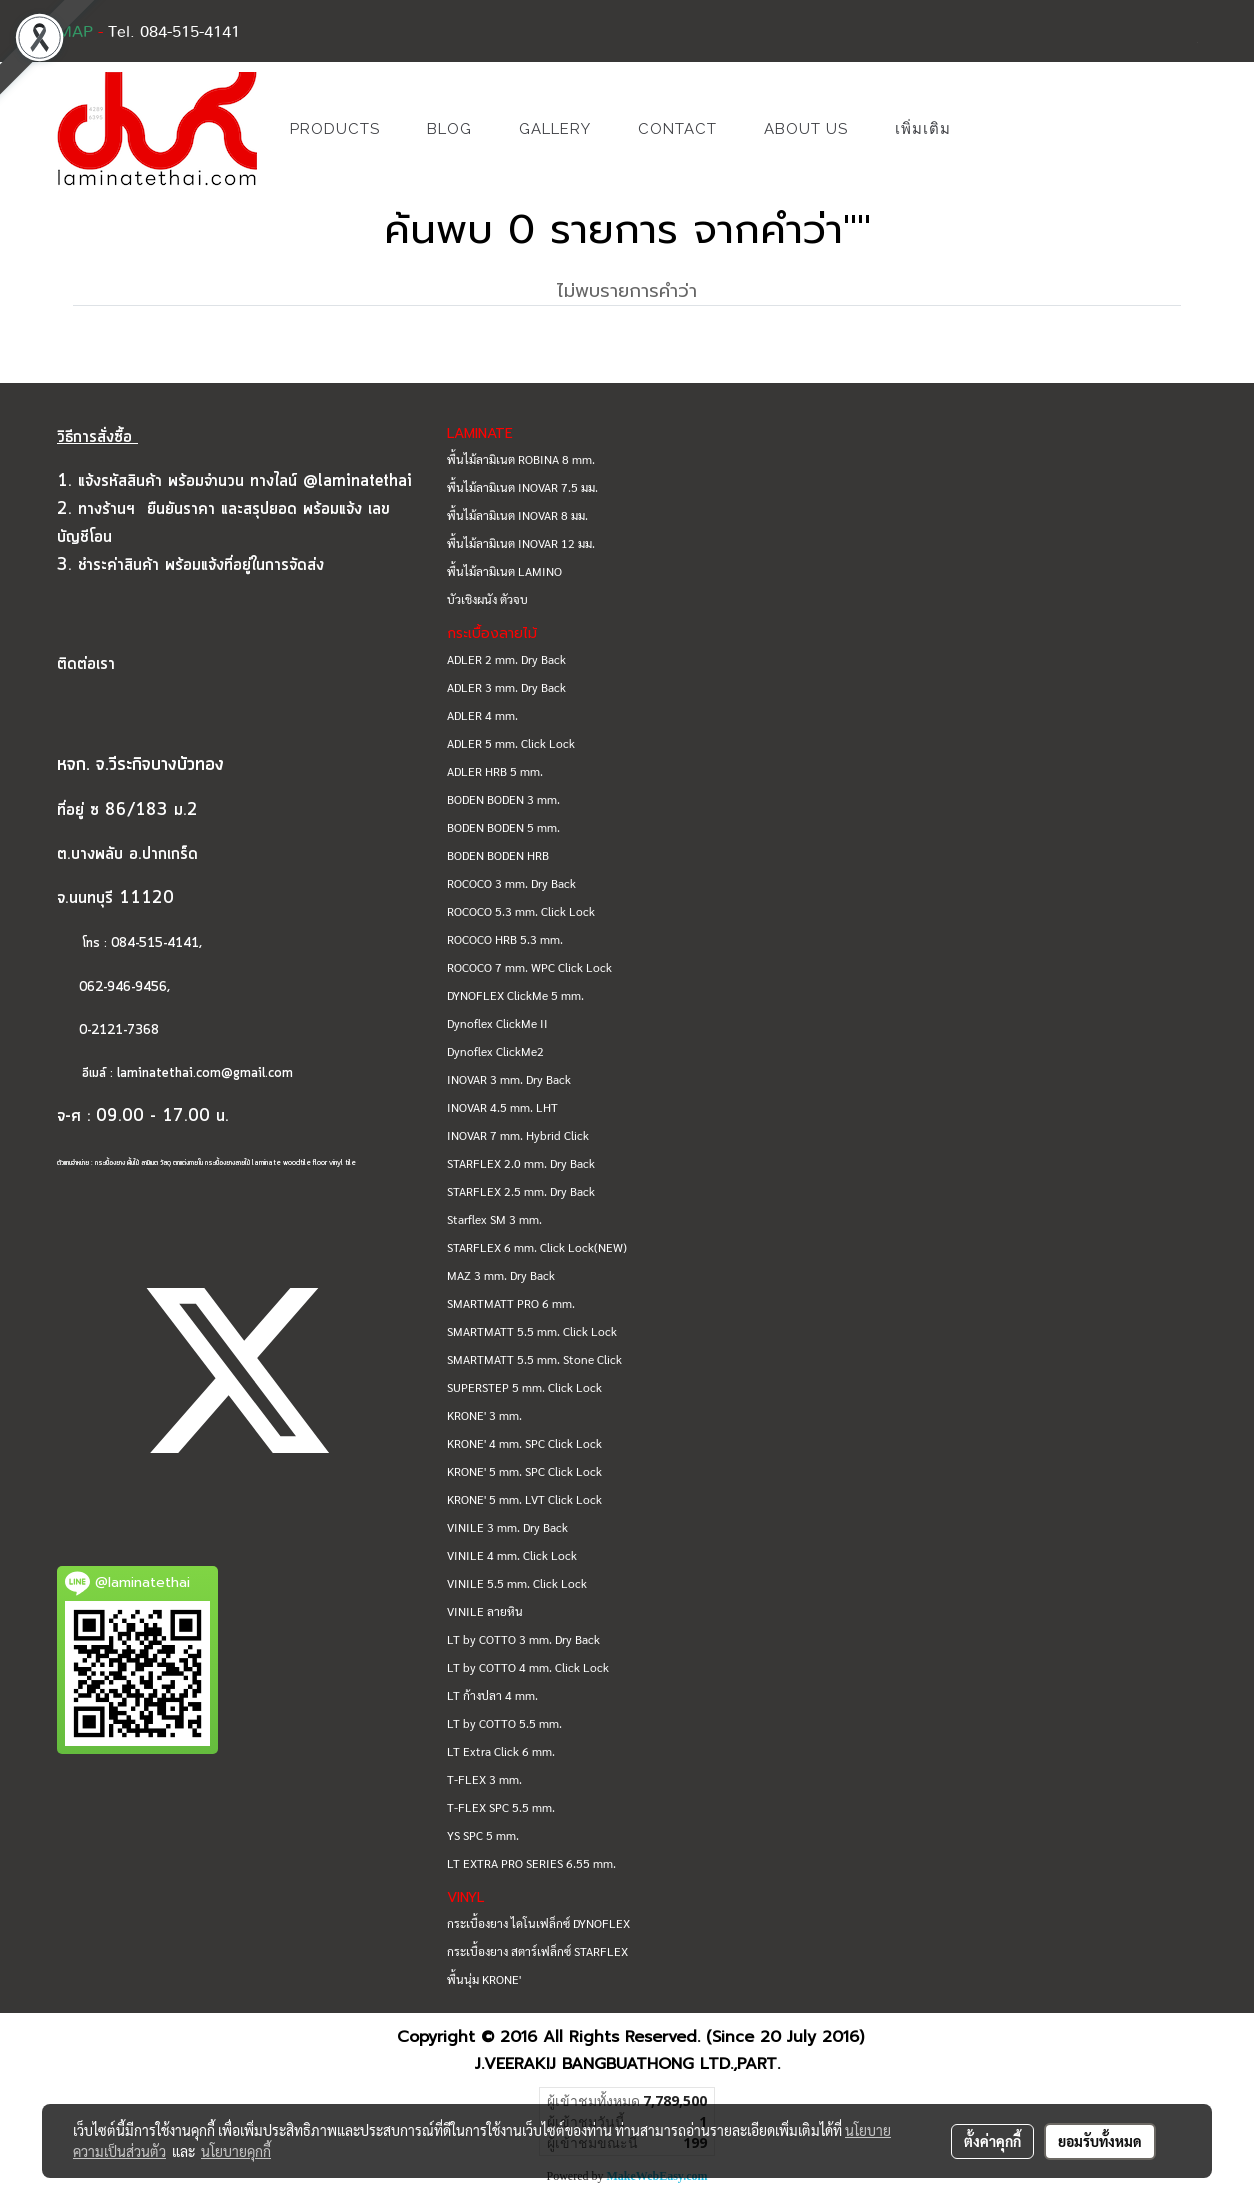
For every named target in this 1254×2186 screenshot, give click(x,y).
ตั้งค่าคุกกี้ (992, 2141)
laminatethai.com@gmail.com (205, 1073)
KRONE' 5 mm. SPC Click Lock (524, 1471)
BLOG (449, 129)
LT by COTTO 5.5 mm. (504, 1723)
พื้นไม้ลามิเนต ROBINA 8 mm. (521, 459)
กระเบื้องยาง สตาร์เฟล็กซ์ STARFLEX (537, 1951)
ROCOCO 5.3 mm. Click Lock (521, 911)
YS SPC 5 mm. (483, 1835)
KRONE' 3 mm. (484, 1415)
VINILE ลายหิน (485, 1611)
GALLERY (555, 129)
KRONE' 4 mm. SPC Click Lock (524, 1443)
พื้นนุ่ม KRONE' (484, 1979)
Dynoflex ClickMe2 (495, 1051)
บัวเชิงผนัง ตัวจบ (487, 599)
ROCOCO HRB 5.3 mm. (505, 939)
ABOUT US (806, 129)
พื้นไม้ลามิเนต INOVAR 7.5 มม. (522, 487)
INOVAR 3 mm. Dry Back (509, 1079)
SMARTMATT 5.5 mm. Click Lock (532, 1331)
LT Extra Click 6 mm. (501, 1751)
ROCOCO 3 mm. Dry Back (511, 883)
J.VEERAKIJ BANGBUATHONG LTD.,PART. (627, 2064)
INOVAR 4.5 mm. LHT (502, 1107)
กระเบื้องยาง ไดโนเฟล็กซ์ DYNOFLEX (538, 1923)
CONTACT (677, 129)
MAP (75, 32)
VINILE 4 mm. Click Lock (512, 1555)
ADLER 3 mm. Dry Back (506, 687)
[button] (1004, 129)
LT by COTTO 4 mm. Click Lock (528, 1667)
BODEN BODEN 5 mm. (503, 827)
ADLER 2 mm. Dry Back (506, 659)
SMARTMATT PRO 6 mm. (511, 1303)
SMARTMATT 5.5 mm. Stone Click (534, 1359)
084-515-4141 (155, 943)
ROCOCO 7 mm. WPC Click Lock (529, 967)
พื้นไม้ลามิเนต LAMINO (504, 571)
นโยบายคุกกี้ (236, 2151)
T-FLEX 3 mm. (484, 1779)
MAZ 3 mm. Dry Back (501, 1275)
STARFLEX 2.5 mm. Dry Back (521, 1191)
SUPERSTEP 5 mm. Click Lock (524, 1387)
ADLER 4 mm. (482, 715)
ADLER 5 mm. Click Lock (511, 743)
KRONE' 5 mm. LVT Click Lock (524, 1499)
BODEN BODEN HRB (498, 855)
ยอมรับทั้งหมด (1100, 2141)
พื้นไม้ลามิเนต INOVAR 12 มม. (521, 543)
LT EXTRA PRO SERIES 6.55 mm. (531, 1863)
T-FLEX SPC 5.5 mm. (501, 1807)
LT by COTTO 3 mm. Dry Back (523, 1639)
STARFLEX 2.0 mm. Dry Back (521, 1163)
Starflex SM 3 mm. (494, 1219)
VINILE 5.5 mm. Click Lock (517, 1583)
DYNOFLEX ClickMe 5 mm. (515, 995)
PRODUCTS (335, 129)
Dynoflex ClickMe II (497, 1023)
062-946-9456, (113, 987)
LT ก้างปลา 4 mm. (492, 1695)
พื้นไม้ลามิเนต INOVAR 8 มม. (517, 515)
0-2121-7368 (119, 1030)
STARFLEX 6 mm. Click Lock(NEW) (537, 1247)
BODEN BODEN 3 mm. (503, 799)
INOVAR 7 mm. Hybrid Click (518, 1135)
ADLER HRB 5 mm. (495, 771)
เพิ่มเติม (923, 129)
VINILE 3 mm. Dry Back (507, 1527)
